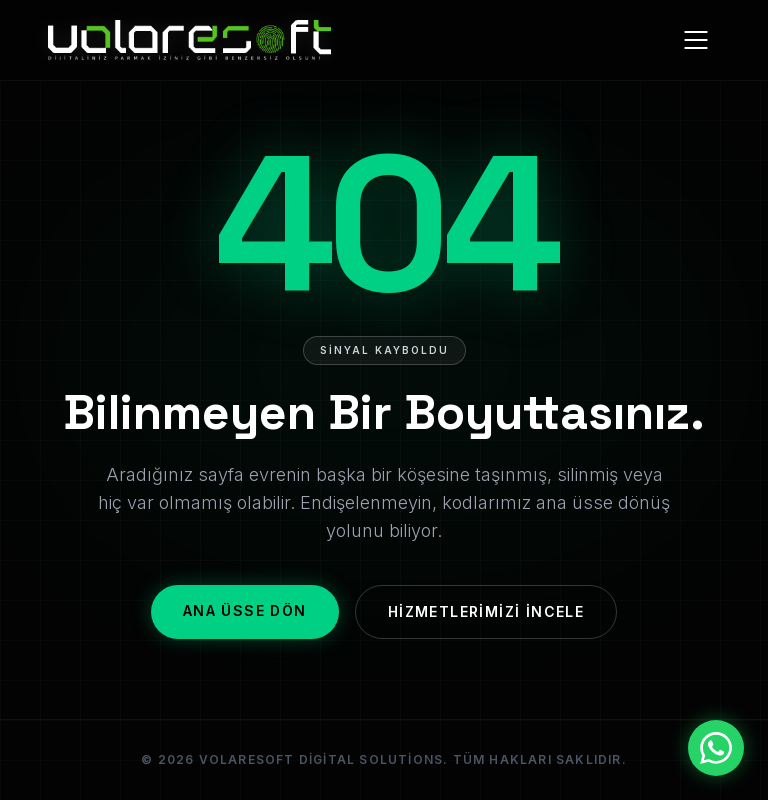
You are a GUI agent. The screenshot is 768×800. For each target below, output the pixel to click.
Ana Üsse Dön (245, 610)
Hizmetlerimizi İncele (486, 611)
